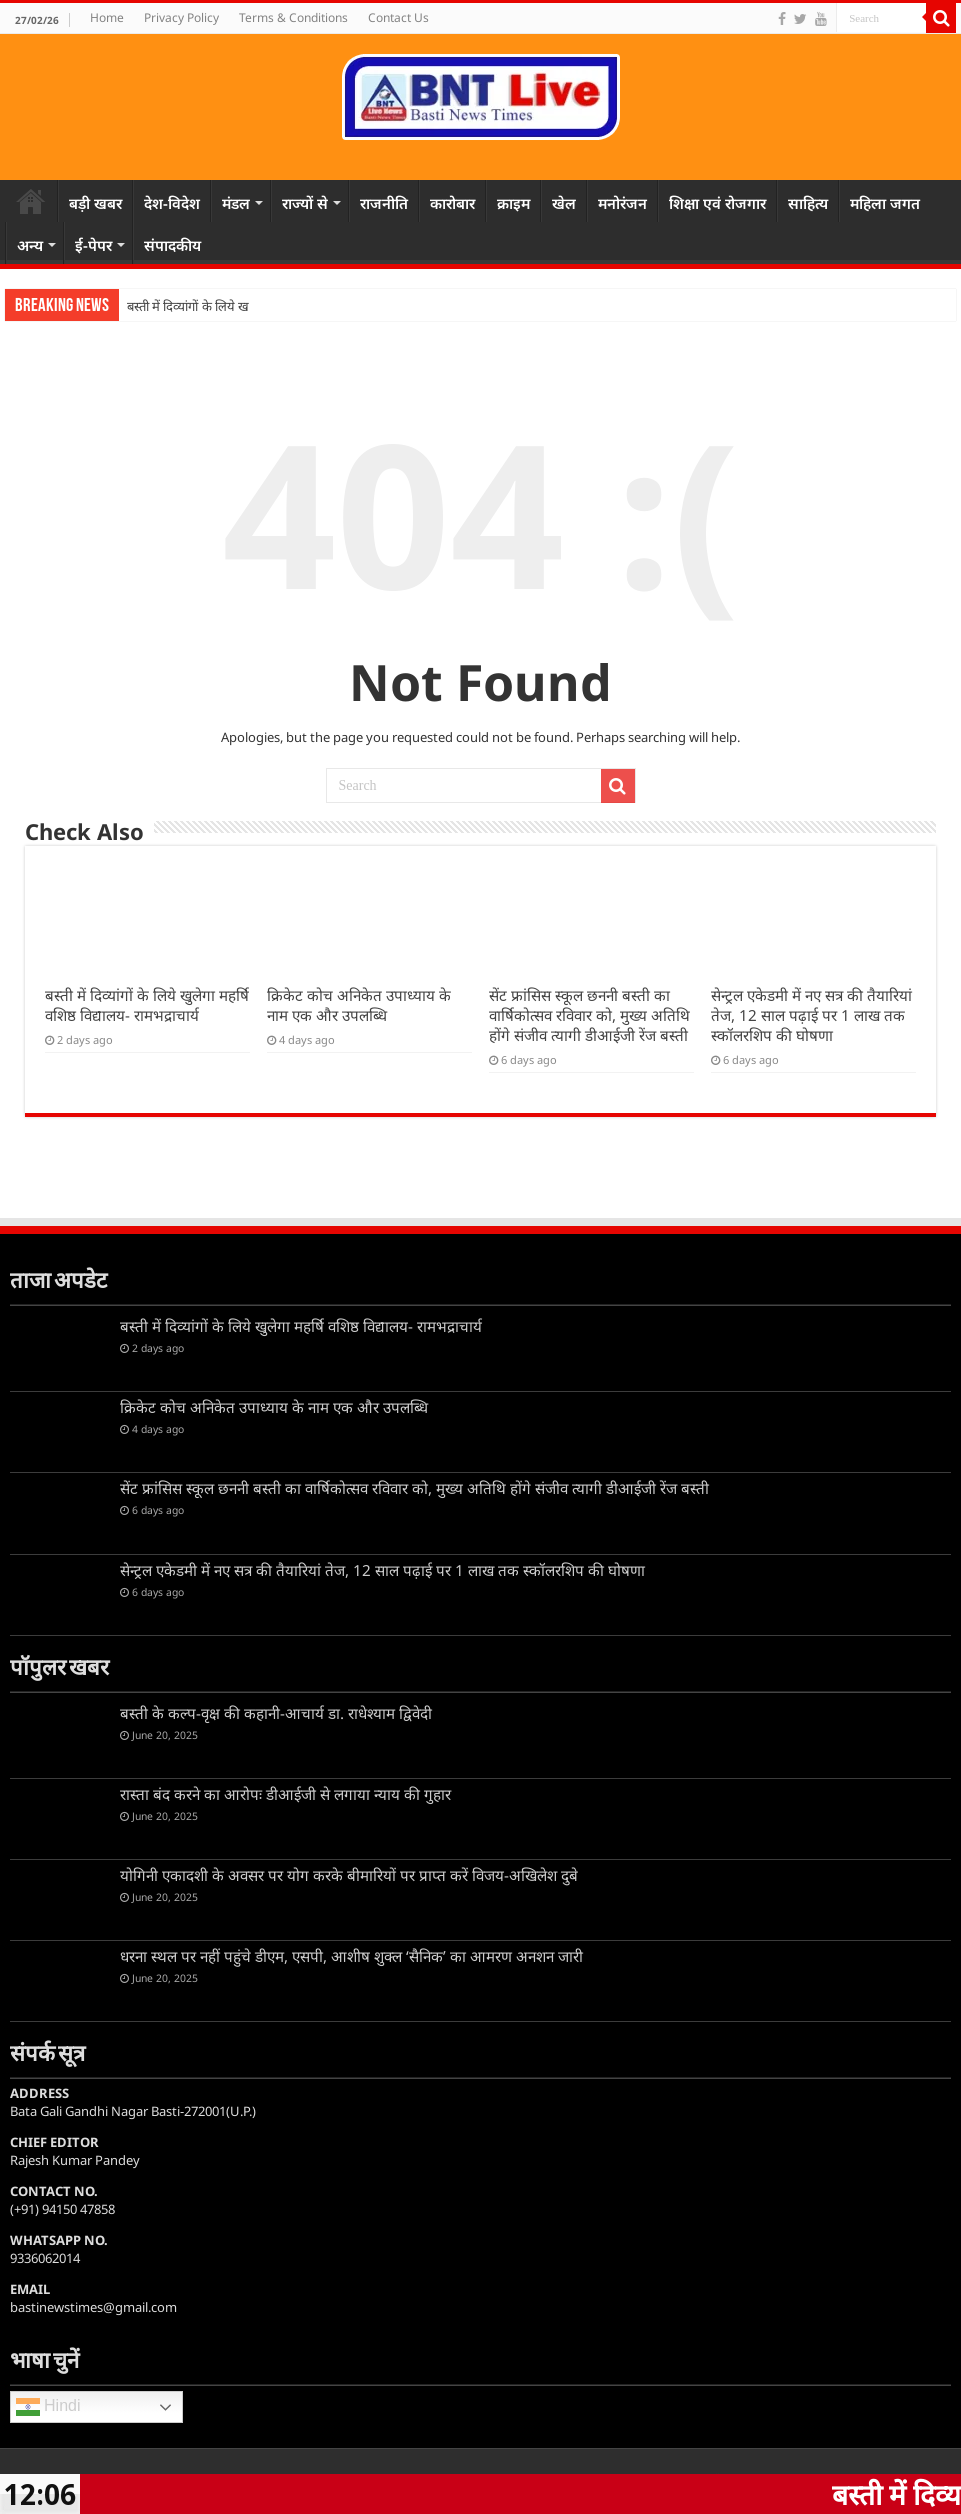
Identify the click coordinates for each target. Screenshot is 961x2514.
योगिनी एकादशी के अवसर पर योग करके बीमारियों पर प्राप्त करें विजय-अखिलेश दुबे (349, 1875)
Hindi (48, 2407)
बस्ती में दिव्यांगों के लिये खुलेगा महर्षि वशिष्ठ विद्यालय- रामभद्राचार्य (147, 1005)
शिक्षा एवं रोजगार (717, 203)
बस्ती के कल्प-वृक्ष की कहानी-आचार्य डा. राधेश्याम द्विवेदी (276, 1713)
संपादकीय (172, 245)
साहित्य (808, 203)
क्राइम (513, 203)
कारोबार (452, 203)
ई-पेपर (93, 245)
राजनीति (384, 203)
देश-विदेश (172, 203)
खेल (564, 203)
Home (107, 17)
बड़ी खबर (95, 203)
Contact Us (398, 17)
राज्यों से (305, 203)
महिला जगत (885, 203)
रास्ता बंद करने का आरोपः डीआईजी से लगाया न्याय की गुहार (285, 1794)
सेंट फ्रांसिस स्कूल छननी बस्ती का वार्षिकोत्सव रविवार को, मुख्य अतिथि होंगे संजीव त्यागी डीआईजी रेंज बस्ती (589, 1015)
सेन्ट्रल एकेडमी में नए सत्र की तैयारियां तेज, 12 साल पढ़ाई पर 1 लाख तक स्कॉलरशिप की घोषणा (811, 1015)
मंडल (236, 203)
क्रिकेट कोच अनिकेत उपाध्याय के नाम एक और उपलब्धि (359, 1005)
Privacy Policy (181, 17)
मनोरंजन (622, 203)
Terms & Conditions (293, 17)
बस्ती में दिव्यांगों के (169, 306)
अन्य (30, 245)
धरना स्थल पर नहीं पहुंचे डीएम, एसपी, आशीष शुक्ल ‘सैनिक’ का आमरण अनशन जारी (351, 1956)
